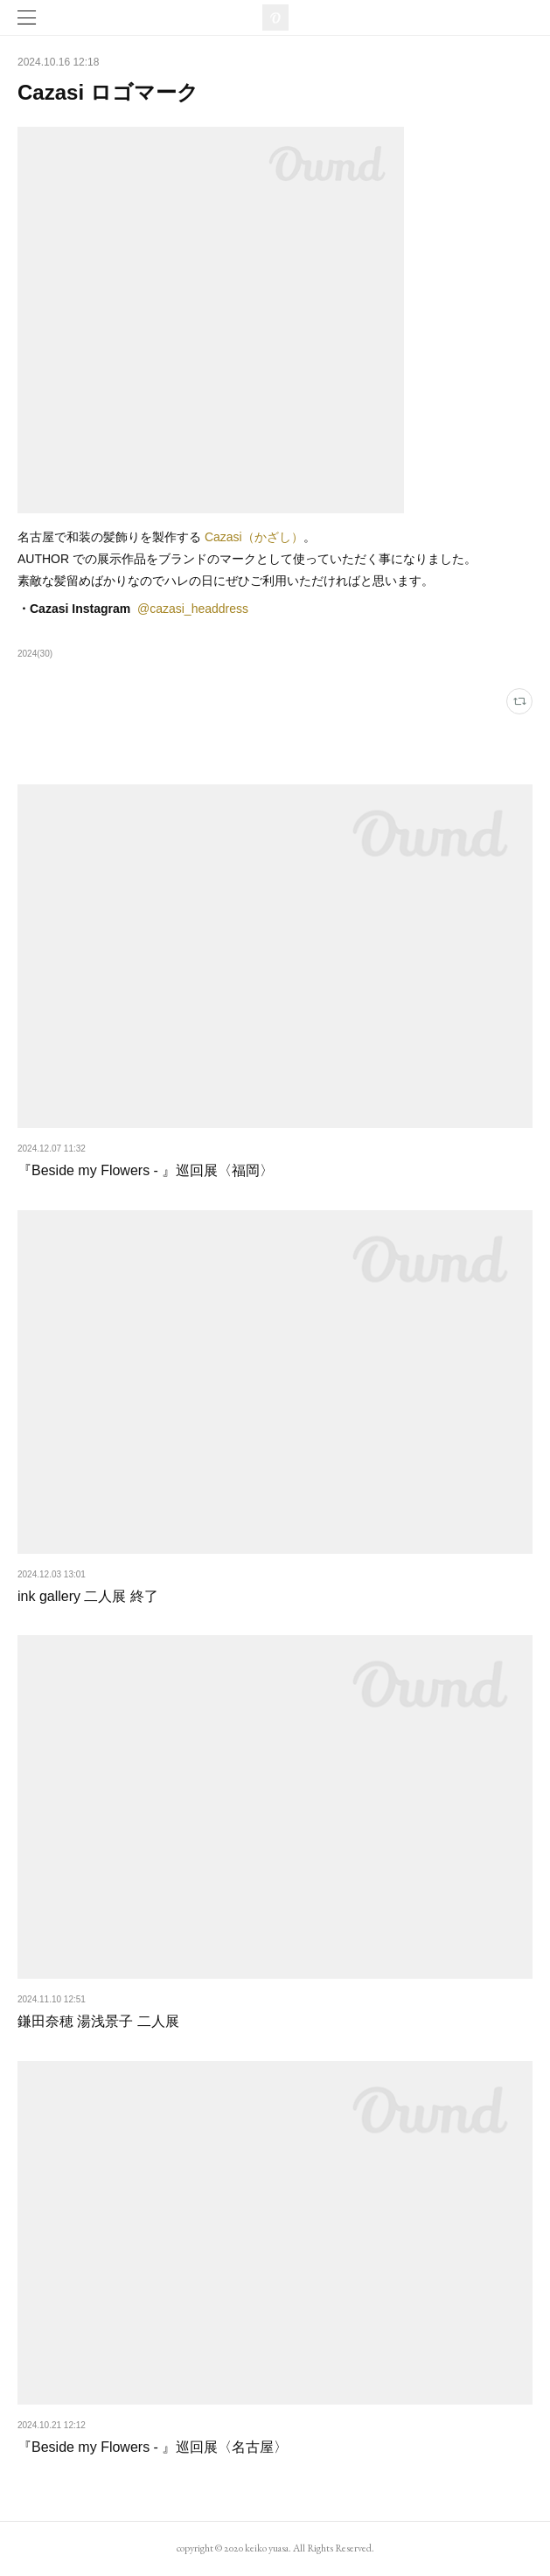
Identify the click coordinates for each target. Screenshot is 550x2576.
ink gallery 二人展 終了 (87, 1596)
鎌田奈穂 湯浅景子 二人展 (98, 2021)
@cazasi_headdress (192, 609)
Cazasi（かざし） (254, 537)
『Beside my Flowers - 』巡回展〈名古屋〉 (152, 2447)
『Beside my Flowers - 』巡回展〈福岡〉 (145, 1170)
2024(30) (34, 653)
